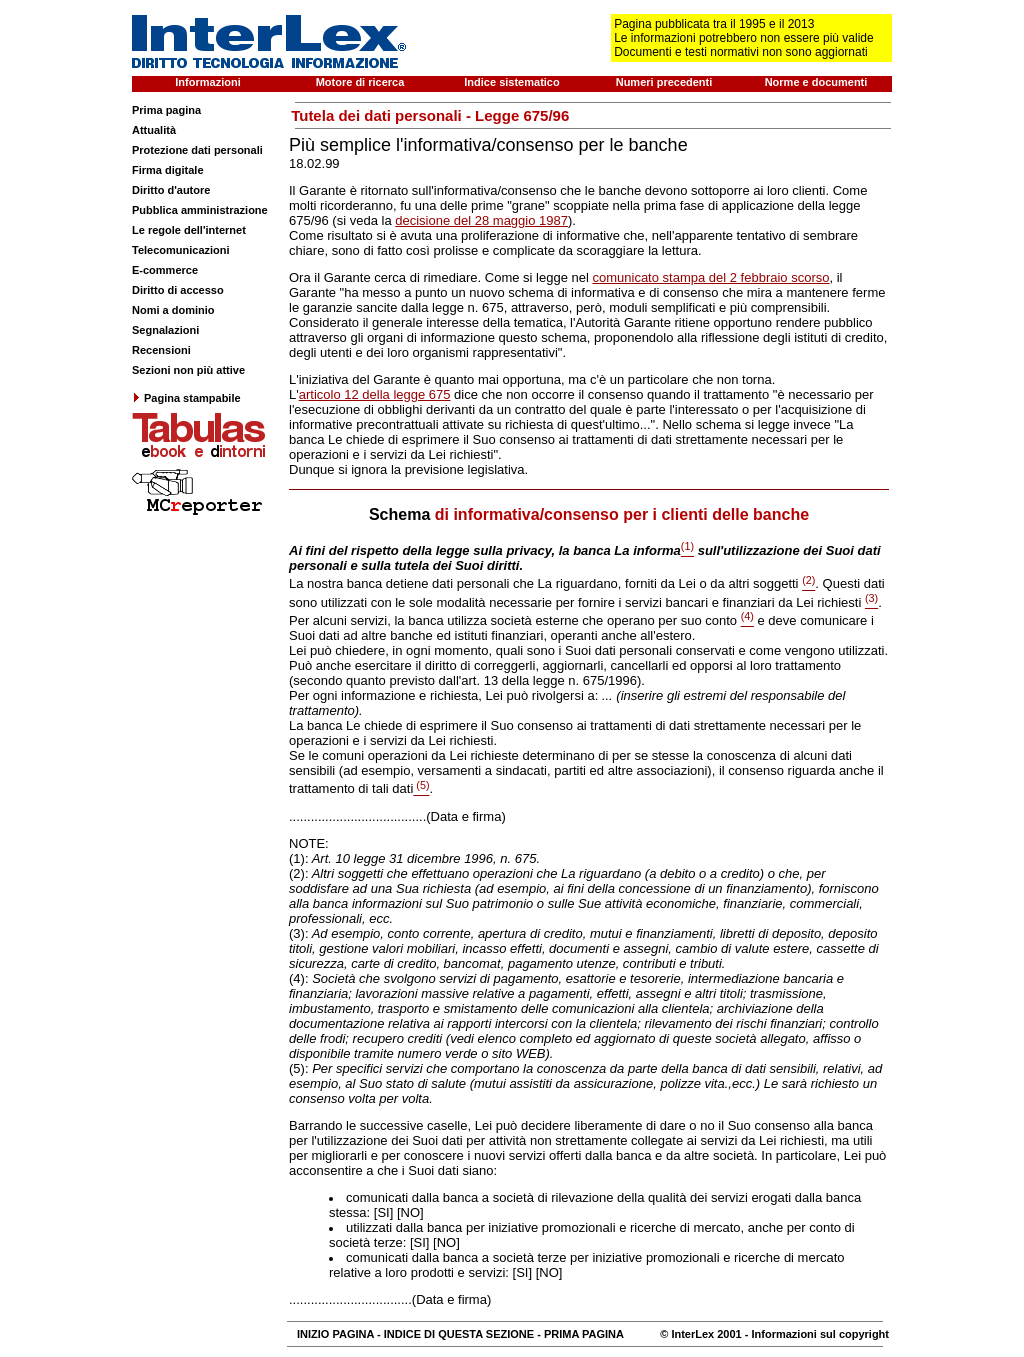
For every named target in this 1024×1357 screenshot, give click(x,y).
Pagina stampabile (186, 398)
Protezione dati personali (197, 150)
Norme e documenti (816, 82)
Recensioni (161, 350)
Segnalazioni (165, 330)
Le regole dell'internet (189, 230)
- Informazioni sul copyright (815, 1334)
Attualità (154, 130)
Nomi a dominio (173, 310)
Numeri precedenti (664, 82)
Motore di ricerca (360, 82)
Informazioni (207, 82)
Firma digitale (168, 170)
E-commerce (165, 270)
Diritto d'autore (171, 190)
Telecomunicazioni (181, 250)
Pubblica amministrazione (200, 210)
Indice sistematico (511, 82)
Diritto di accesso (178, 290)
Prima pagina (166, 110)
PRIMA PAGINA (584, 1334)
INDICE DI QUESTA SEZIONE (459, 1334)
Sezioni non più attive (188, 370)
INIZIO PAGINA (335, 1334)
